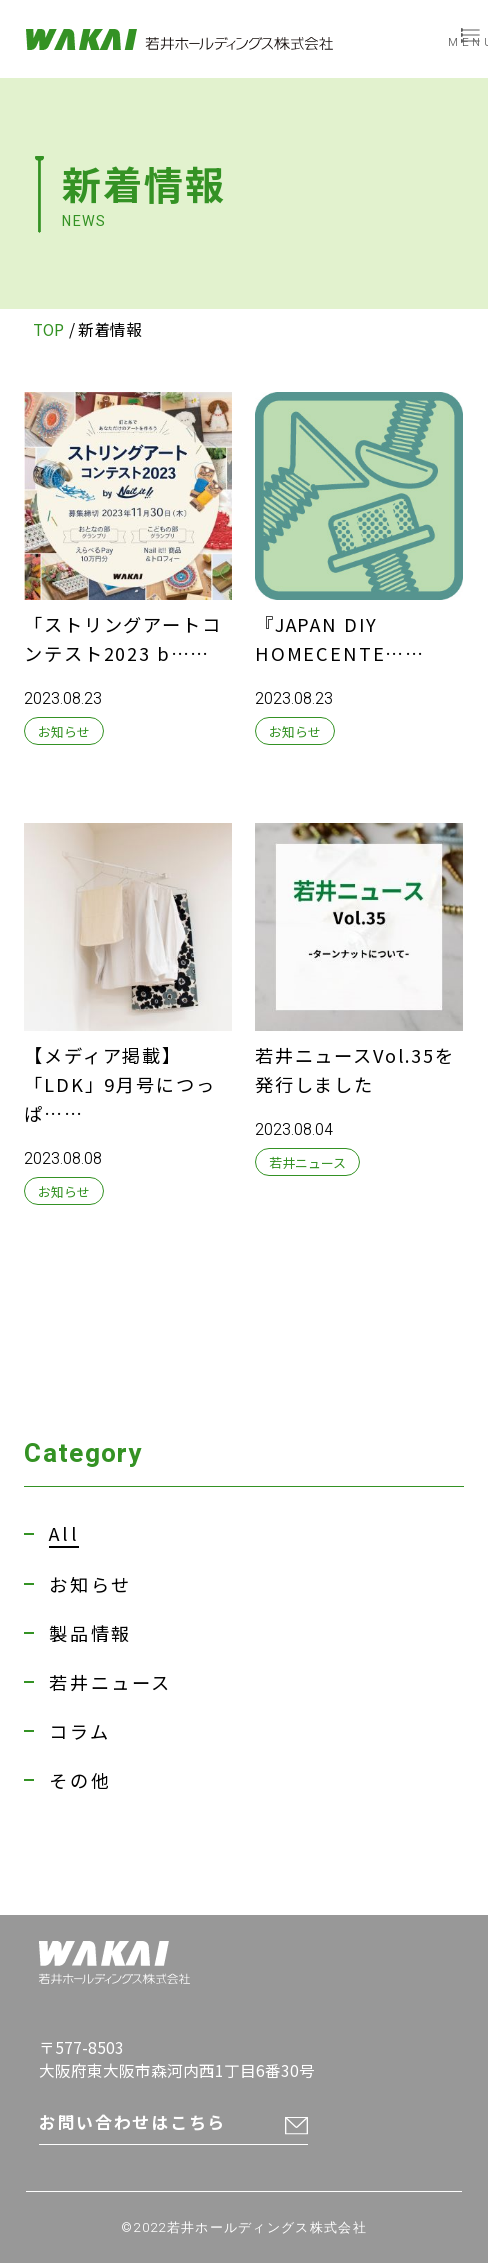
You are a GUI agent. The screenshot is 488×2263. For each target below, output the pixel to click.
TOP (48, 329)
